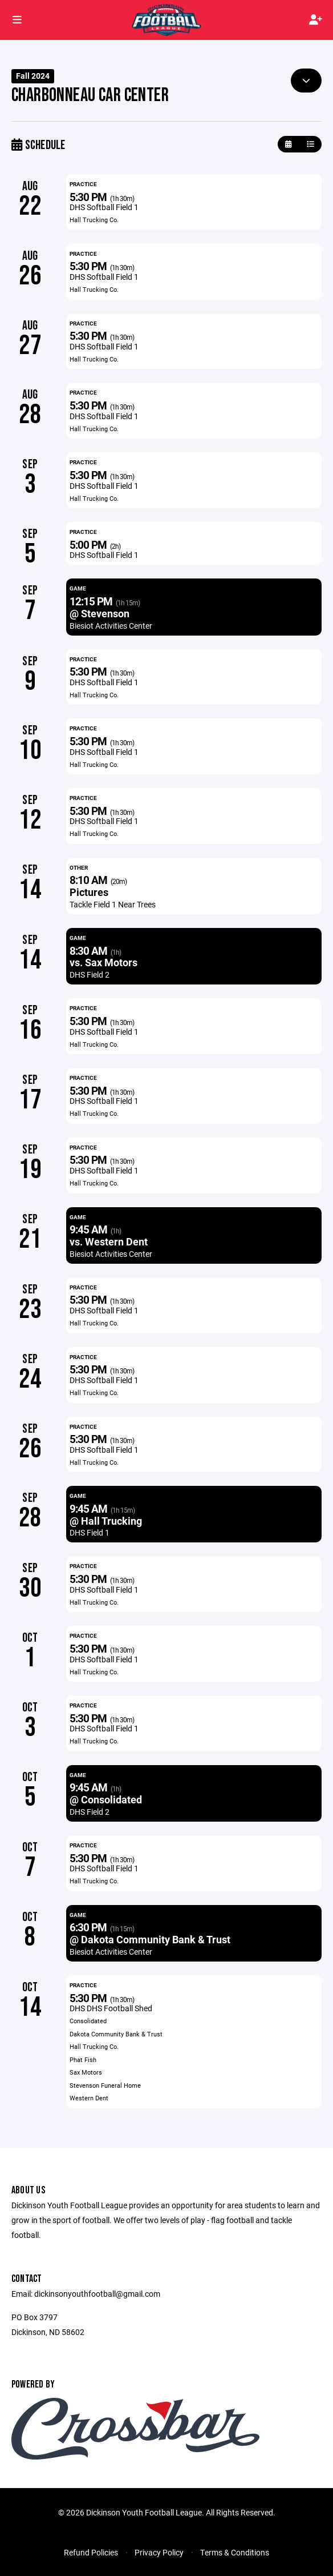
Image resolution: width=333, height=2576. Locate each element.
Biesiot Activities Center (111, 625)
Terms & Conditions (234, 2552)
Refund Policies (91, 2552)
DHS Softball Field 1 (104, 207)
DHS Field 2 (89, 974)
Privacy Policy (159, 2552)
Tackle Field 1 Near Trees (113, 904)
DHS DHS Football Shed (111, 2008)
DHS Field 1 (89, 1532)
